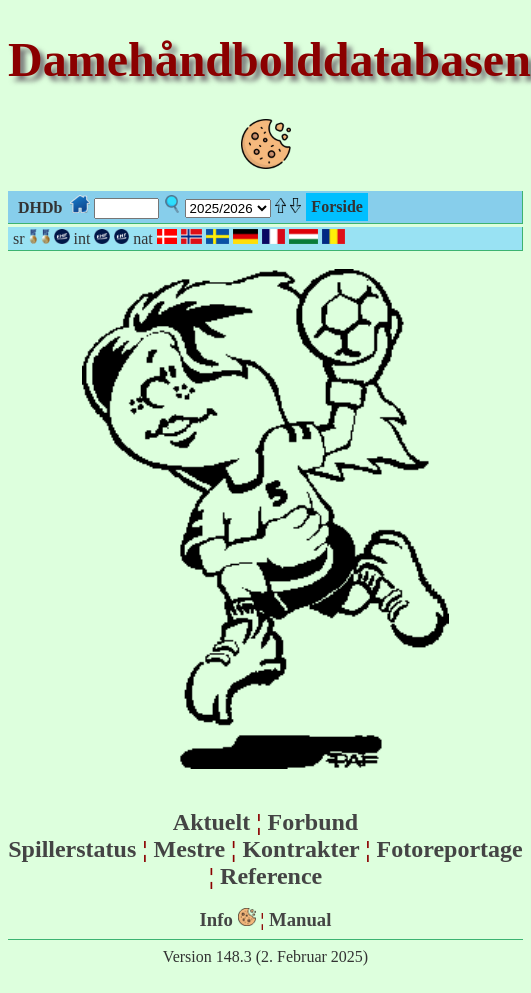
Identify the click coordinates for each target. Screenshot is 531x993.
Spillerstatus (72, 849)
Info (216, 919)
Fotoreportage (450, 849)
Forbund (312, 822)
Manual (300, 919)
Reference (271, 876)
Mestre (190, 849)
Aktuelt (211, 822)
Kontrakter (300, 849)
